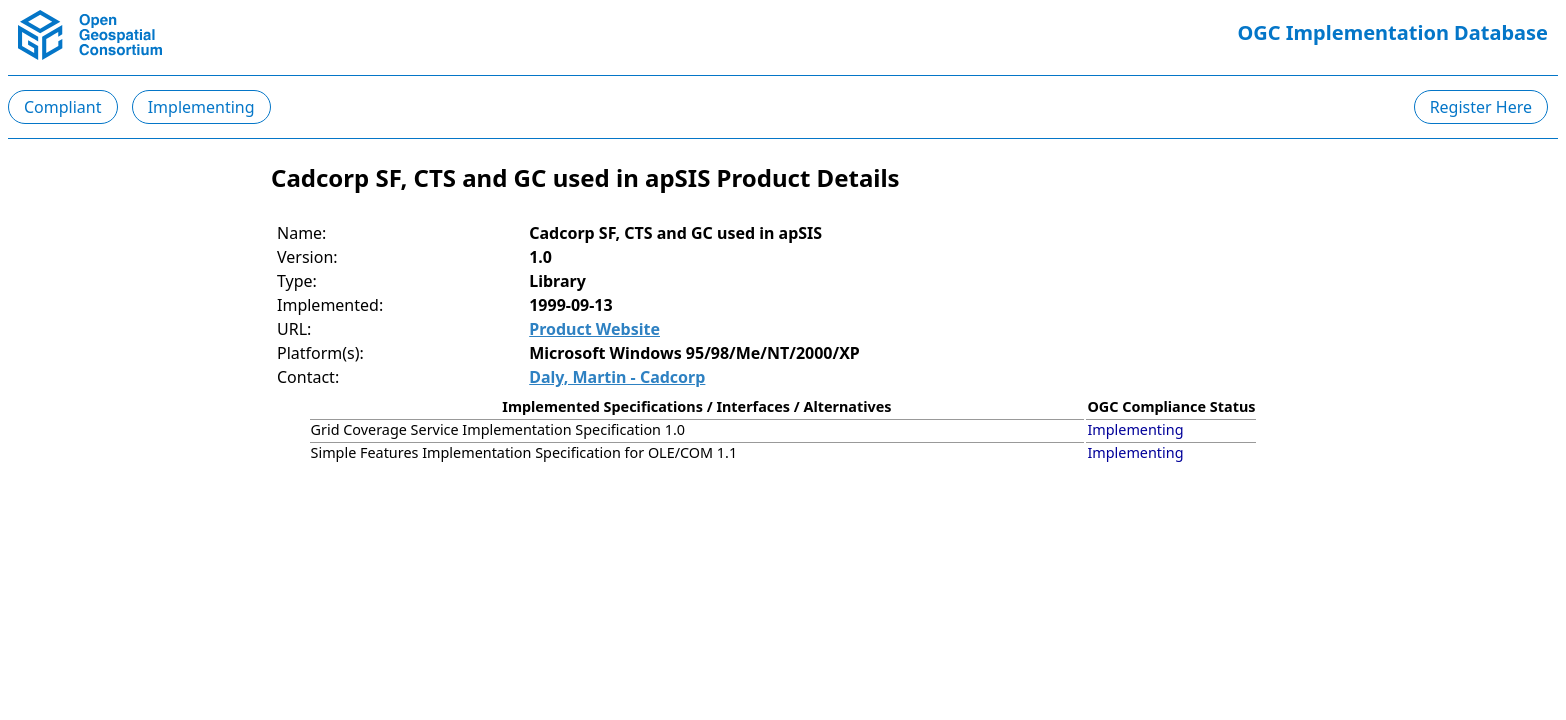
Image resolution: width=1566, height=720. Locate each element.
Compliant (63, 107)
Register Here (1481, 107)
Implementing (201, 107)
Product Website (594, 329)
